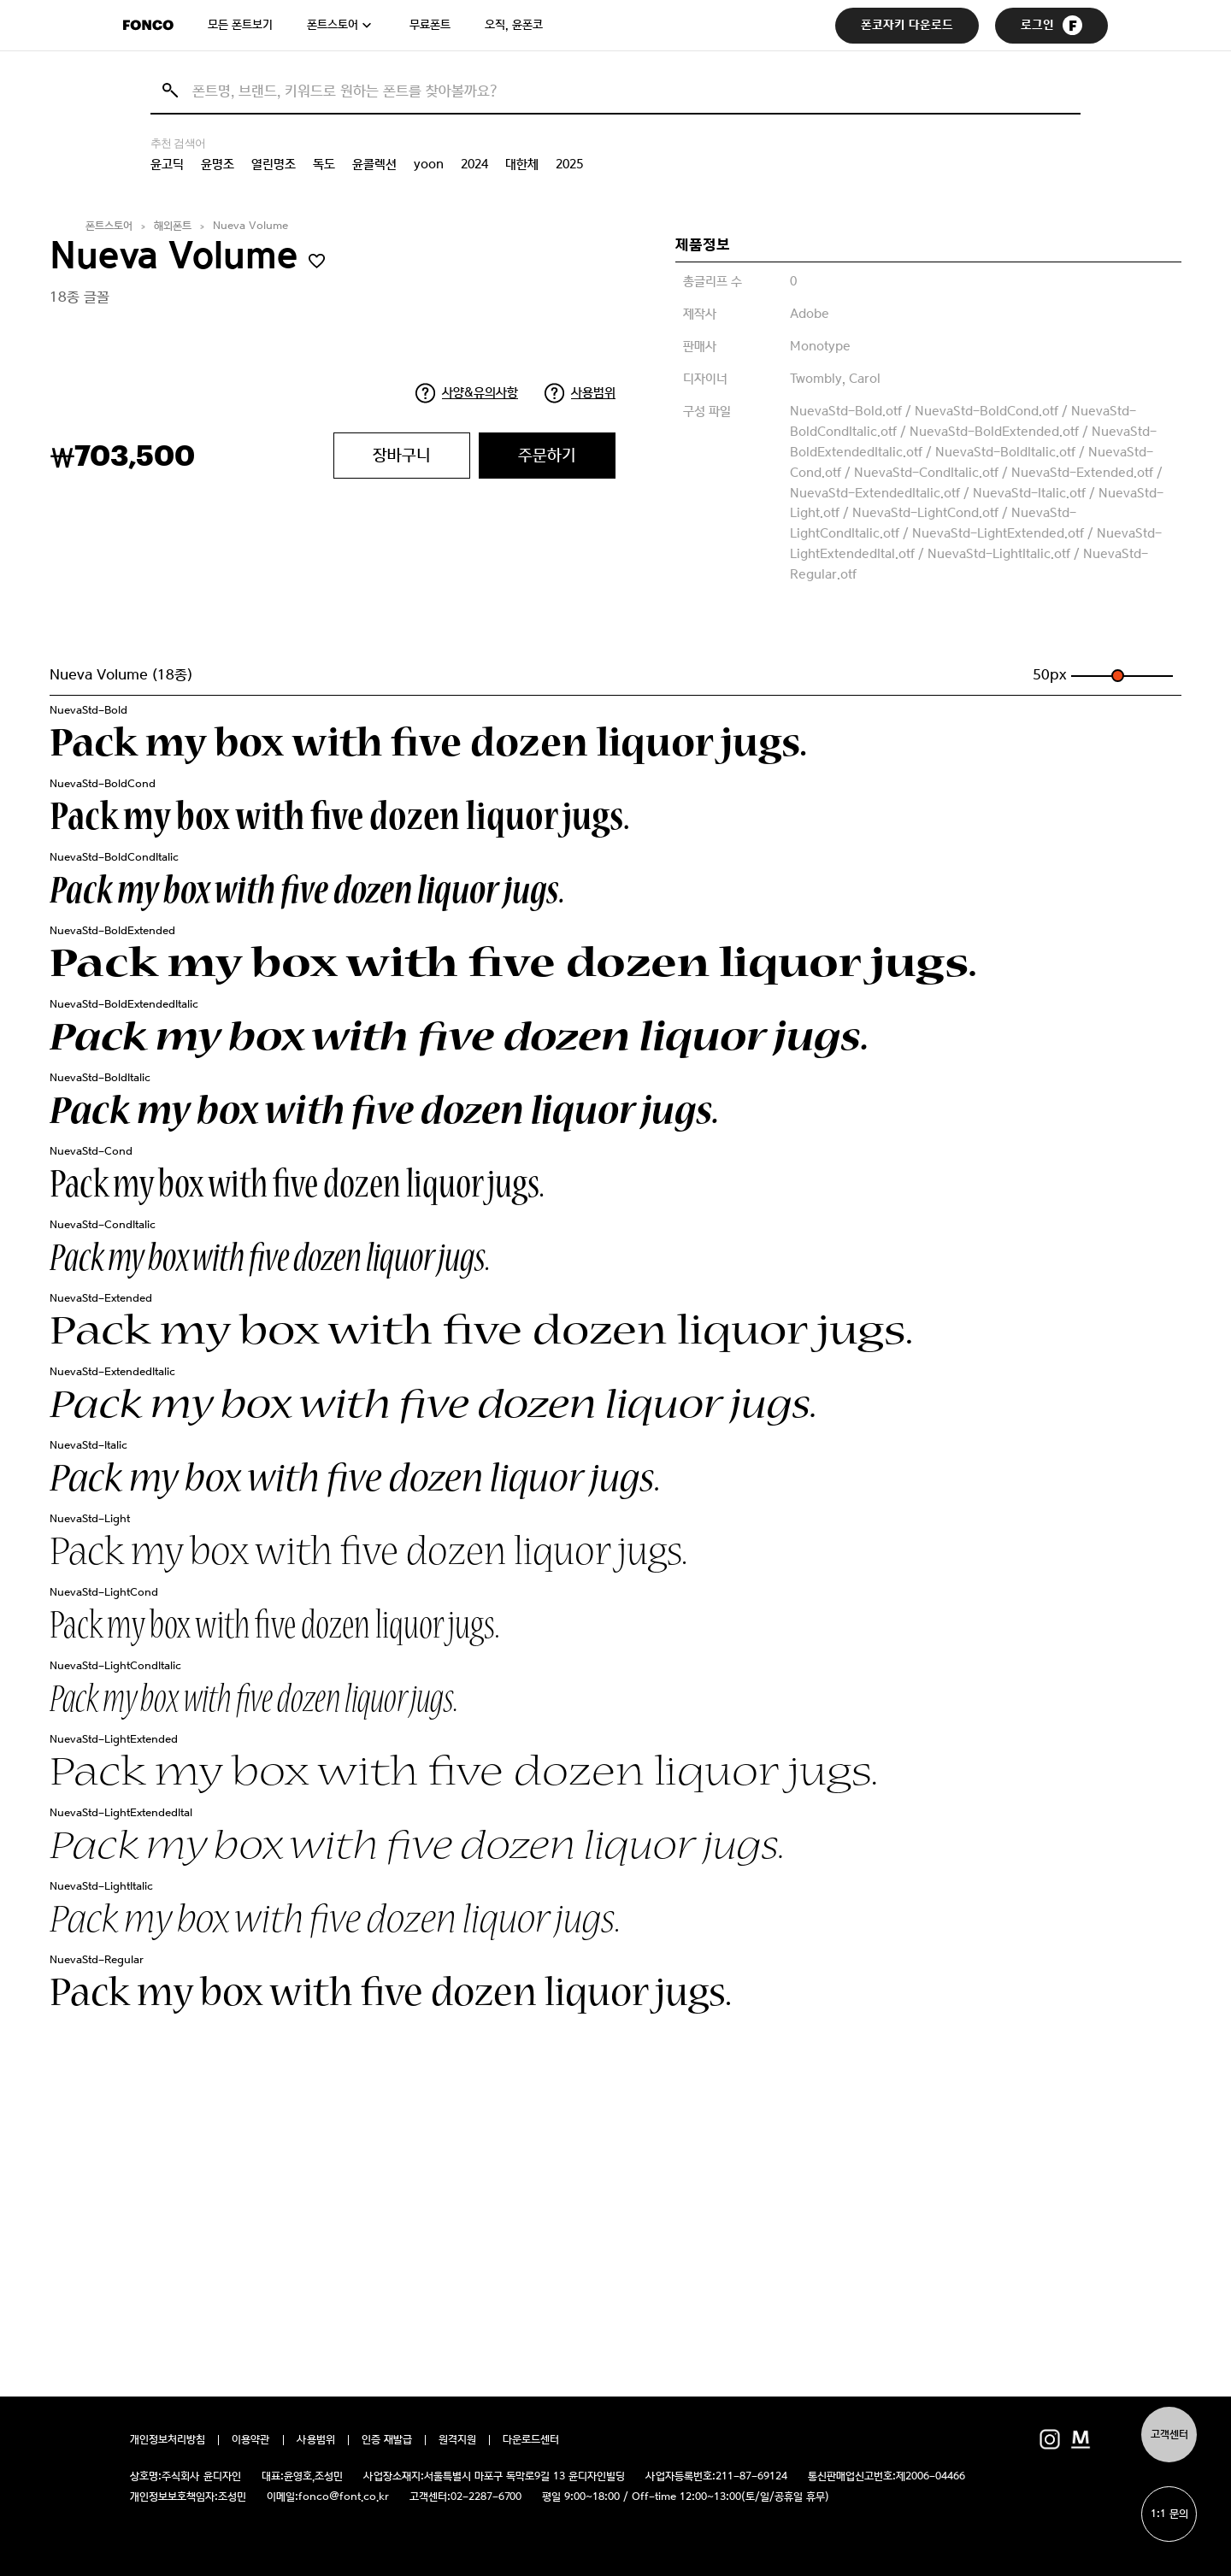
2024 (474, 164)
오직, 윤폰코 (514, 25)
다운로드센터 (531, 2440)
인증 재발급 (387, 2440)
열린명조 (273, 164)
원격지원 (457, 2440)
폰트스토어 (332, 25)
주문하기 (547, 455)
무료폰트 (430, 25)
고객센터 (1169, 2434)
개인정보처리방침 (167, 2440)
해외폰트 (172, 226)
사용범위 (593, 392)
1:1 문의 (1169, 2514)
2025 (569, 164)
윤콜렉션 (374, 164)
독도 (324, 164)
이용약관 (251, 2440)
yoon (429, 164)
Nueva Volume (250, 226)
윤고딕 (167, 164)
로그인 (1051, 25)
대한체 (522, 164)
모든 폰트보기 (240, 25)
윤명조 (217, 164)
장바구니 (402, 455)
